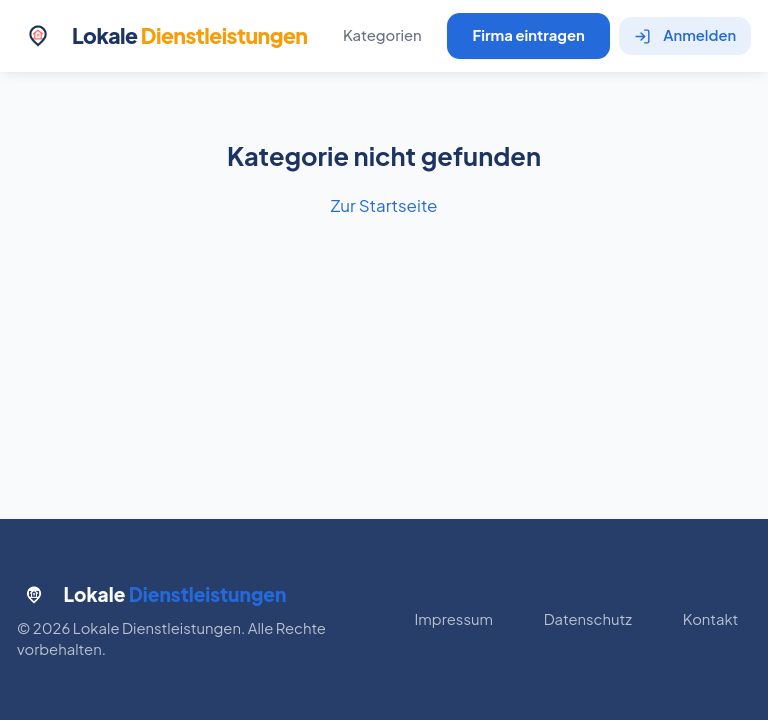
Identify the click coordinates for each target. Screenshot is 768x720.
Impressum (454, 619)
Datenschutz (588, 619)
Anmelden (685, 35)
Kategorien (382, 35)
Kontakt (711, 619)
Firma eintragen (528, 35)
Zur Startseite (383, 205)
